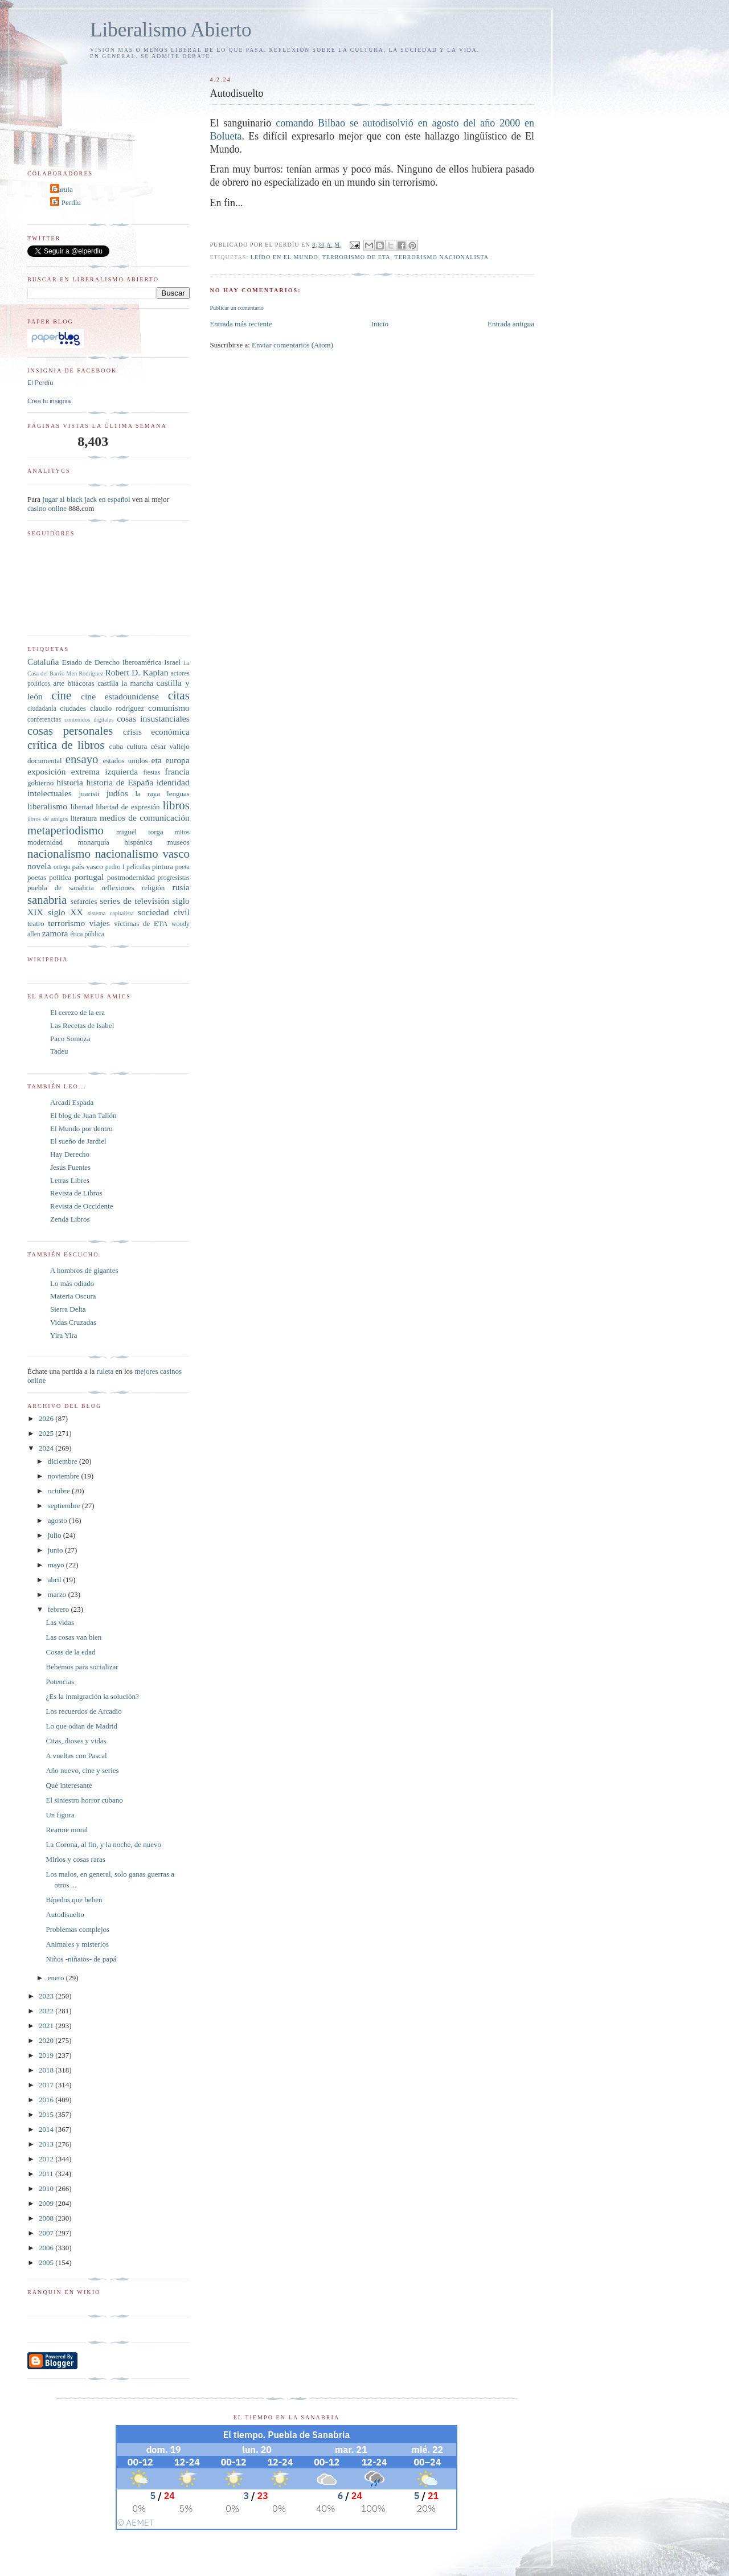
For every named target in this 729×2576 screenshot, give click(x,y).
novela (39, 866)
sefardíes (84, 901)
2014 (47, 2129)
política (60, 877)
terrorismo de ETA (356, 257)
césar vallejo (170, 746)
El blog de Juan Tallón (83, 1115)
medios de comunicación (145, 817)
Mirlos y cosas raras (75, 1859)
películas (138, 867)
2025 (47, 1433)
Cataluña (43, 661)
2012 (47, 2159)
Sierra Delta (67, 1309)
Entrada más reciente (241, 324)
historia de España (120, 782)
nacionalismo (59, 853)
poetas (36, 877)
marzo (58, 1594)
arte (59, 683)
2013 (47, 2144)
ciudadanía (41, 708)
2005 (47, 2262)
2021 (47, 2025)
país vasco (87, 866)
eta (156, 760)
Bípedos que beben (74, 1899)
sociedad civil (164, 912)
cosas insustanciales (153, 718)
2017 (47, 2085)
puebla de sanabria (60, 887)
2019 (47, 2055)
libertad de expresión (127, 806)
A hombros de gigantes (84, 1270)
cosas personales (70, 730)
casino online (47, 508)
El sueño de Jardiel (78, 1141)
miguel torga (139, 832)
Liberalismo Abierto (171, 30)
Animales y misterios (77, 1944)
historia (69, 782)
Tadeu (59, 1051)
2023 (47, 1996)
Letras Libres (69, 1180)
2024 (47, 1448)
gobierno (40, 783)
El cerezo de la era (77, 1012)
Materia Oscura (73, 1296)
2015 (47, 2114)
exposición (46, 771)
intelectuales (49, 793)
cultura (136, 746)
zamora (55, 933)
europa (177, 760)
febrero (59, 1609)
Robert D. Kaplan (136, 672)
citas (179, 695)
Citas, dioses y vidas (76, 1741)
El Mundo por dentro (81, 1128)
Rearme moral (67, 1829)
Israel (172, 662)
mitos (182, 832)
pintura (162, 866)
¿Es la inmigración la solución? (92, 1696)
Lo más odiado (72, 1283)
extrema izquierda (104, 771)
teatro (35, 923)
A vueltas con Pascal (76, 1755)
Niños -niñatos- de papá (81, 1959)
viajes (99, 923)
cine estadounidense (120, 696)
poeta (182, 867)
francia (177, 771)
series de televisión (134, 901)
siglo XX (65, 912)
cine (62, 695)
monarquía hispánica (114, 842)
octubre (60, 1490)
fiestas (151, 772)
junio (56, 1550)
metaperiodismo (65, 830)
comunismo (169, 707)
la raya (147, 793)
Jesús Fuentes (70, 1167)
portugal (89, 877)
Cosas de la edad (70, 1652)
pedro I (115, 867)
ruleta (105, 1371)
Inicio (379, 324)
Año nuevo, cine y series (82, 1770)
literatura (83, 818)
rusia (181, 887)
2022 (47, 2010)
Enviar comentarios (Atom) (292, 345)
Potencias (60, 1681)
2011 (47, 2173)
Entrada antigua (511, 324)
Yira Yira (63, 1335)
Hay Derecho (69, 1154)
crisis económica (156, 731)
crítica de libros (65, 744)
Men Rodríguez (84, 673)
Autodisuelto (65, 1914)
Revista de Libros (76, 1193)
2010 (47, 2188)
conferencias (44, 719)
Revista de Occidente (81, 1206)
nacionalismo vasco (142, 853)
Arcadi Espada (71, 1102)
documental (44, 760)
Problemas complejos (77, 1929)
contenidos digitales (88, 719)
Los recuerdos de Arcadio (83, 1711)
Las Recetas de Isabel (82, 1025)
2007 (47, 2233)
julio (55, 1535)
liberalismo (47, 806)
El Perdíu (67, 202)
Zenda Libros (70, 1219)
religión (153, 887)
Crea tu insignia (49, 401)
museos (178, 842)
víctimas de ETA (140, 923)
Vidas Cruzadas (73, 1322)
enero (57, 1977)
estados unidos (125, 760)
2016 (47, 2099)
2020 (47, 2040)
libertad (82, 806)
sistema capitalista (111, 913)
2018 (47, 2070)
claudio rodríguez (117, 708)
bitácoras (81, 683)
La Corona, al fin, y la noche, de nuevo (103, 1844)
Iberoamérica (142, 662)
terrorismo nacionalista (442, 257)
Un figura (60, 1815)
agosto (58, 1520)
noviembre (64, 1476)
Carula (63, 189)
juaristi (89, 793)
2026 (47, 1418)
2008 (47, 2218)
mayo (57, 1565)
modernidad (45, 842)
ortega (62, 867)
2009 (47, 2203)
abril (55, 1579)
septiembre (65, 1505)
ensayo (82, 758)
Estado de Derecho (91, 662)
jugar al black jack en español (86, 499)
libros (175, 805)
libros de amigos (47, 819)
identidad (173, 782)
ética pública (87, 934)
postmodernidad (131, 877)
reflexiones (117, 887)
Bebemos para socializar (82, 1666)
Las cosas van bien (73, 1637)
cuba (116, 746)
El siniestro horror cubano (84, 1800)
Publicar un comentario (236, 308)
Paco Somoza (70, 1038)
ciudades (72, 708)
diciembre (63, 1461)
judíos (117, 793)
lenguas (178, 793)
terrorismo (66, 923)
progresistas (174, 878)
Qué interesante (69, 1785)
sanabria (47, 899)
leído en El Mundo (284, 257)
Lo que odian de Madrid (81, 1726)
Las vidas (59, 1622)
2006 (47, 2247)
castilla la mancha (125, 683)
